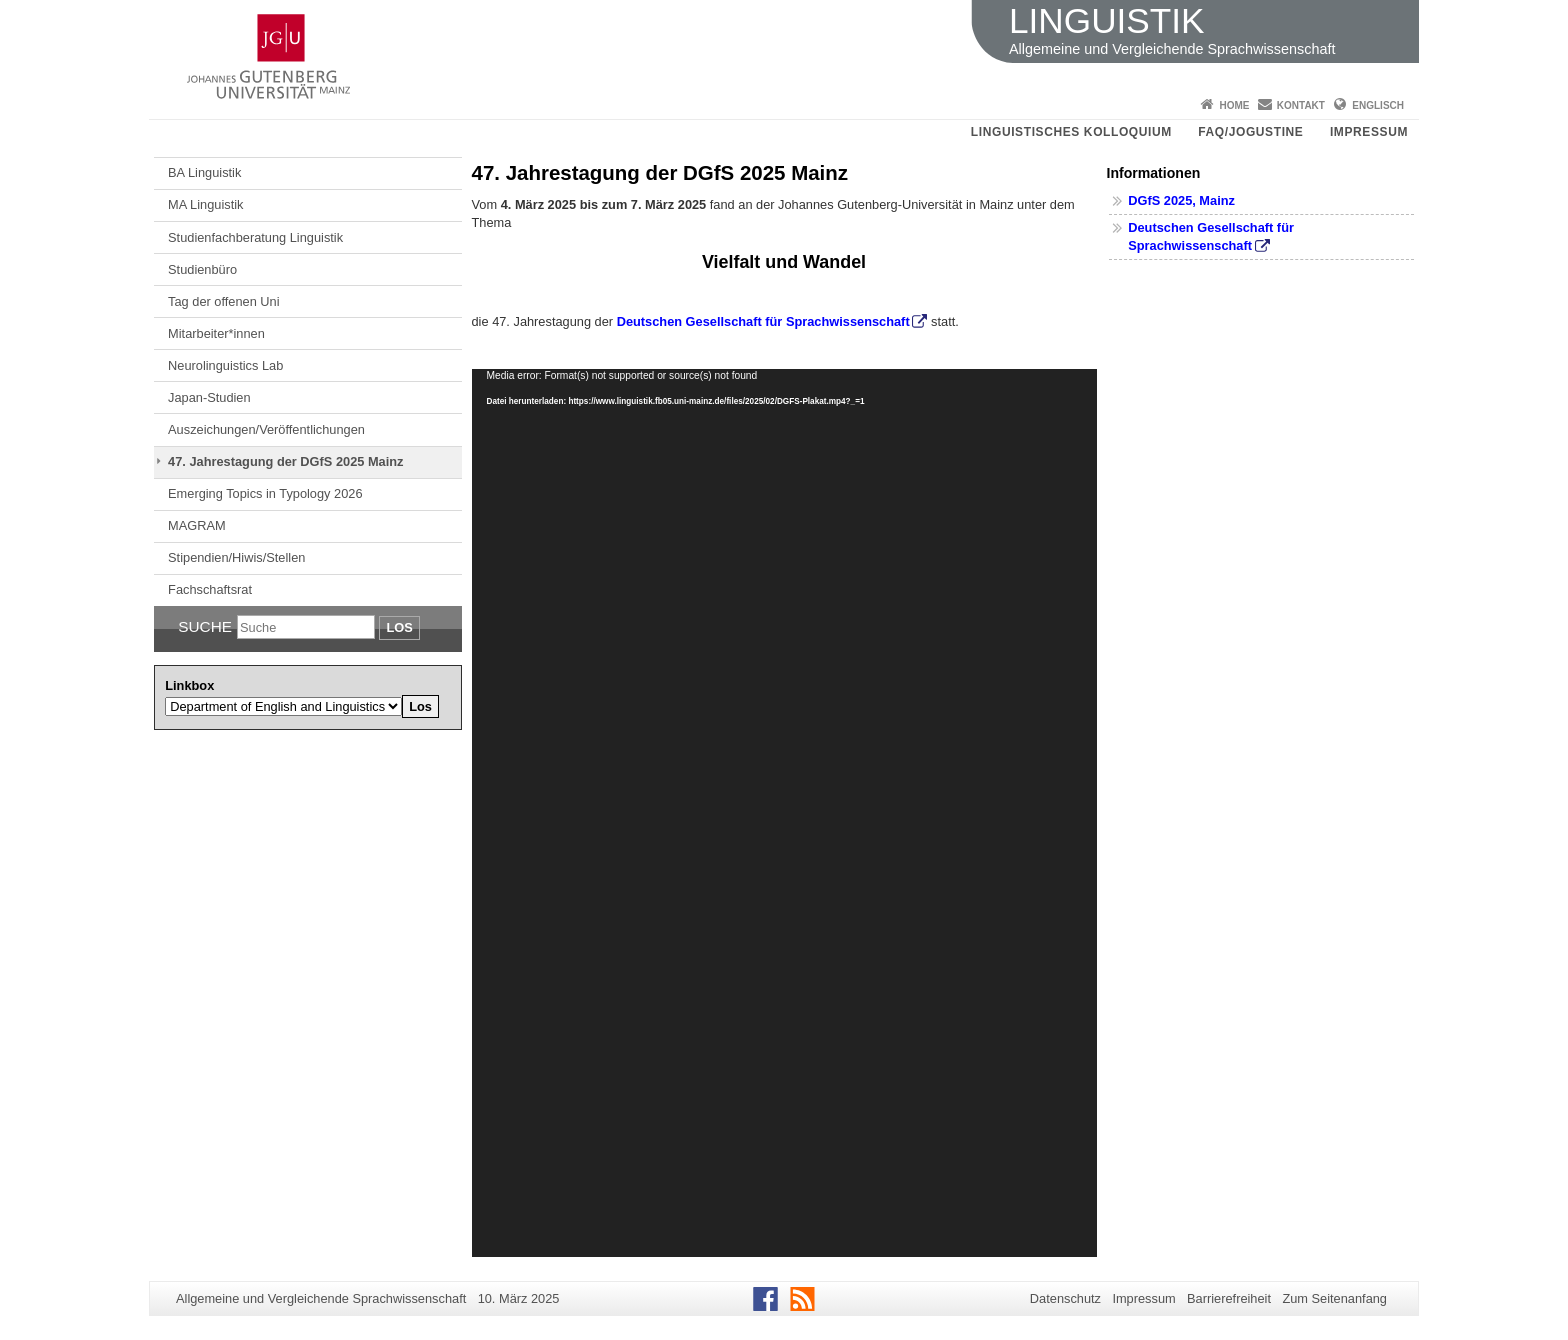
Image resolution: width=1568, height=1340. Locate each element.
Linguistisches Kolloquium (1071, 132)
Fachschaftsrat (210, 589)
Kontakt (1301, 105)
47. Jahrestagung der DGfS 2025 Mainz (285, 461)
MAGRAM (197, 525)
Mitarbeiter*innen (216, 333)
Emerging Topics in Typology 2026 (265, 493)
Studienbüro (202, 269)
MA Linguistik (205, 204)
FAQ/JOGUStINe (1250, 132)
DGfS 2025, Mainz (1181, 200)
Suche (205, 626)
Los (399, 627)
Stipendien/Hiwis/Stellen (236, 557)
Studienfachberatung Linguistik (255, 237)
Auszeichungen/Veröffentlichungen (266, 429)
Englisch (1378, 105)
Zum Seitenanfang (1334, 1298)
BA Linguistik (204, 172)
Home (1234, 105)
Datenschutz (1065, 1298)
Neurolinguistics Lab (225, 365)
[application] (784, 813)
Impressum (1369, 132)
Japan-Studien (209, 397)
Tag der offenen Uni (223, 301)
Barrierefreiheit (1229, 1298)
